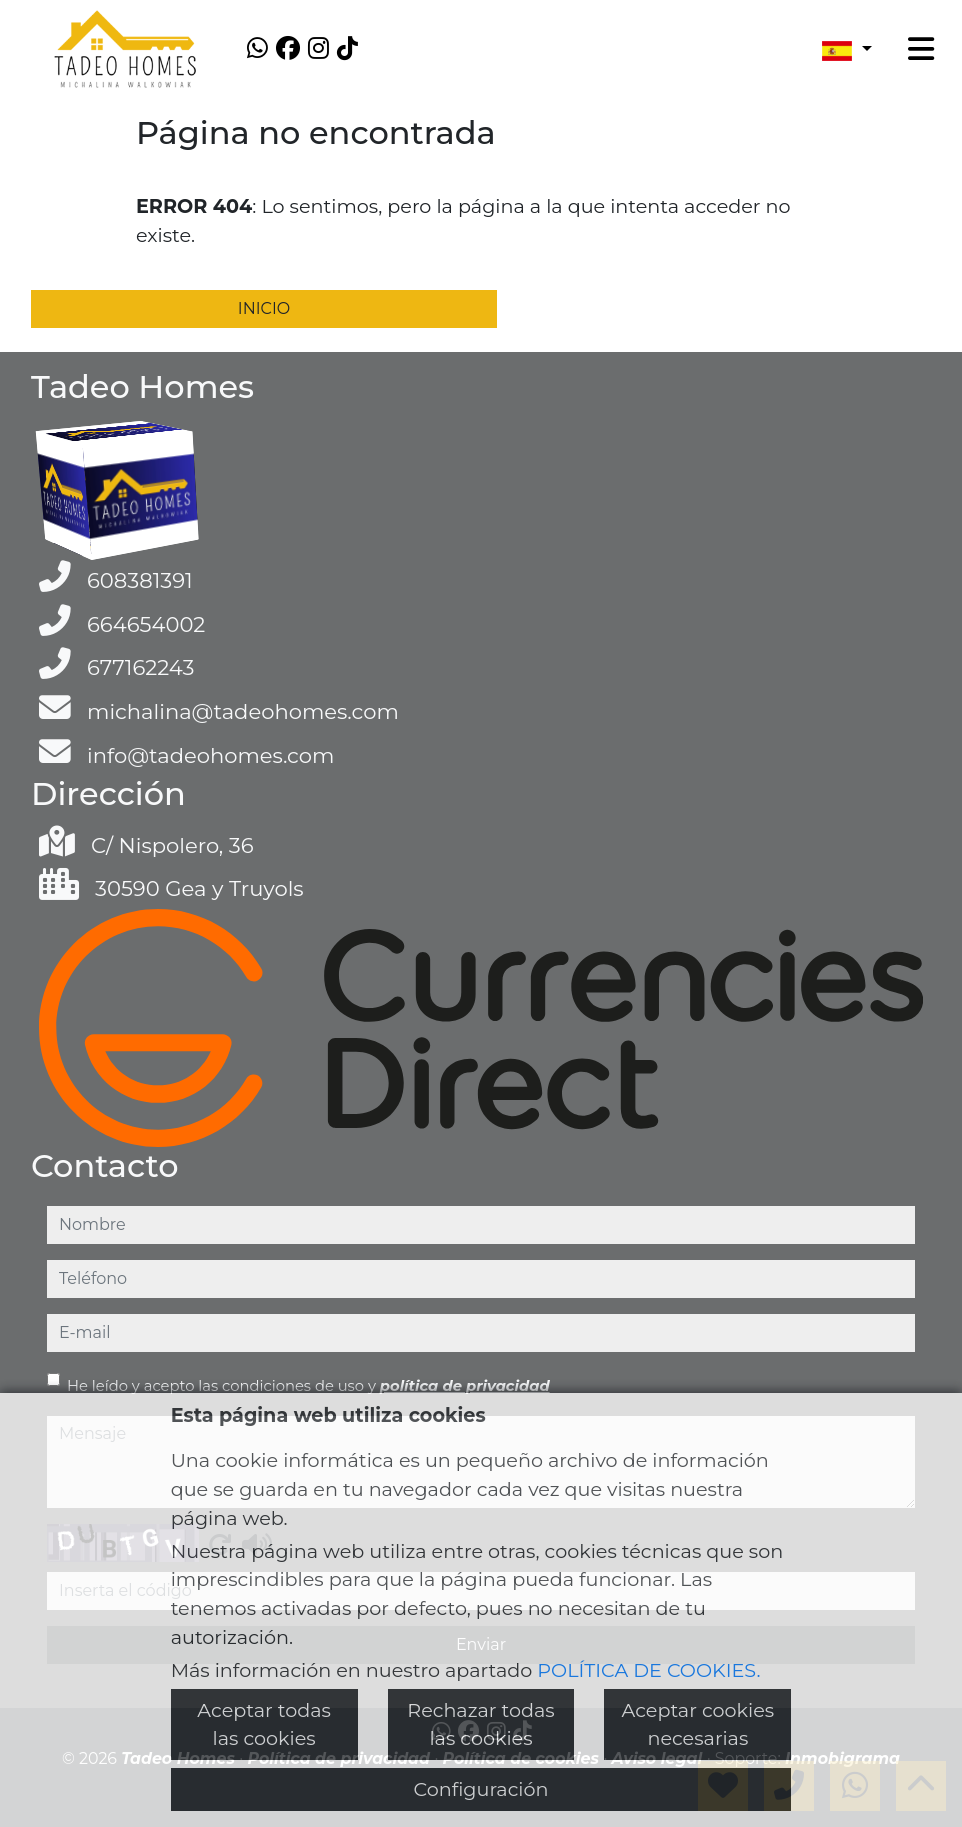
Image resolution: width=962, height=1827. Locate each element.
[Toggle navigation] (921, 49)
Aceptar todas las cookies (264, 1724)
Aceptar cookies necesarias (698, 1724)
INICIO (264, 308)
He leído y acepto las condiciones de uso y (308, 1386)
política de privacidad (465, 1386)
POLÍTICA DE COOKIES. (648, 1670)
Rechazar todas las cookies (480, 1724)
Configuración (481, 1789)
